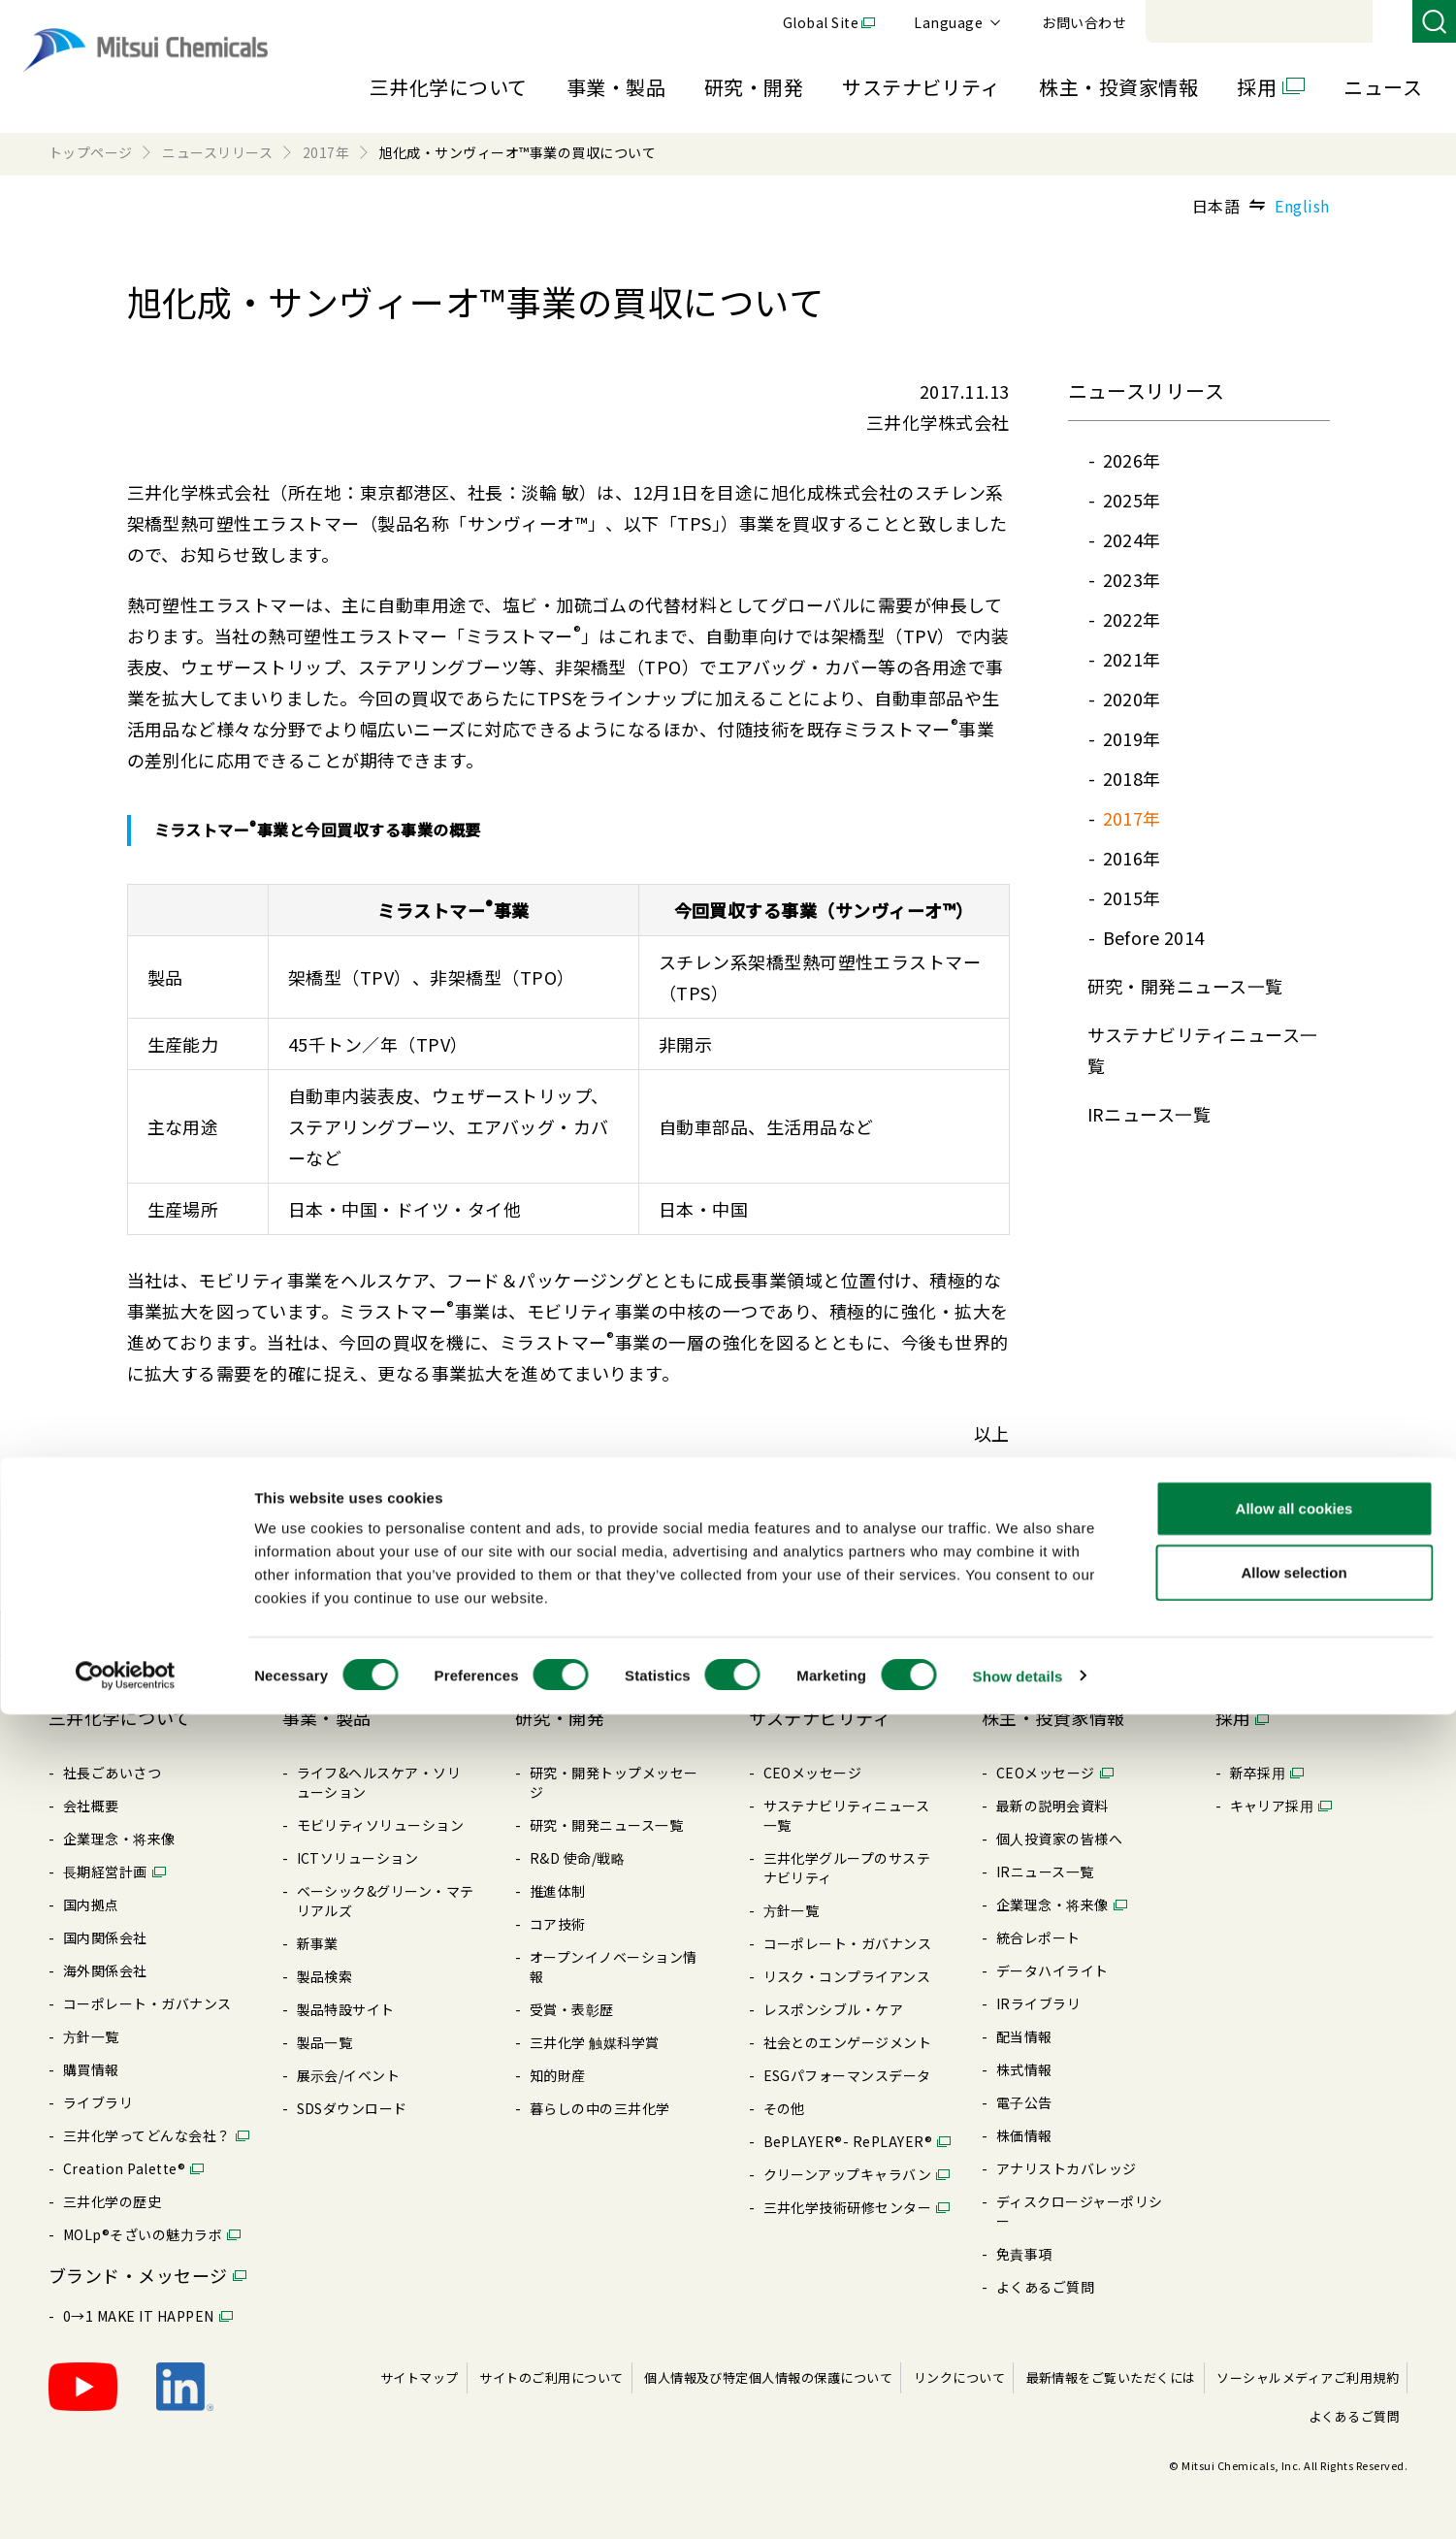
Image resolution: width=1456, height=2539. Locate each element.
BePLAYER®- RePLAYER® (848, 2141)
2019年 (1132, 738)
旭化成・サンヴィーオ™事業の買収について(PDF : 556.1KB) (369, 1549)
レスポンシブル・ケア (833, 2009)
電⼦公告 (1024, 2102)
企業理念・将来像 (119, 1838)
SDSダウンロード (352, 2108)
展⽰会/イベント (349, 2075)
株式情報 (1024, 2069)
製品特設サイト (346, 2009)
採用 (1257, 87)
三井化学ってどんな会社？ (147, 2135)
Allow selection (1293, 2397)
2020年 (1132, 698)
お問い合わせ (1351, 22)
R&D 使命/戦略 (577, 1858)
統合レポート (1038, 1937)
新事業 (318, 1943)
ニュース (1382, 87)
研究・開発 (753, 87)
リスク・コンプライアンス (847, 1976)
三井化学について (449, 87)
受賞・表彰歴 (572, 2009)
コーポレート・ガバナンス (147, 2003)
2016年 (1132, 857)
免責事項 (1024, 2253)
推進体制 (558, 1891)
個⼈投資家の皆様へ (1059, 1838)
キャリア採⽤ (1272, 1805)
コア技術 (558, 1924)
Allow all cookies (1294, 2333)
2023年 (1132, 579)
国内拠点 (91, 1904)
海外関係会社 (105, 1970)
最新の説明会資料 (1052, 1805)
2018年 (1132, 778)
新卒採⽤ (1258, 1772)
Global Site (1087, 22)
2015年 (1132, 897)
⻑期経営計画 (105, 1871)
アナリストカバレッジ (1066, 2168)
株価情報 (1024, 2135)
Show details (1018, 2500)
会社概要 (91, 1805)
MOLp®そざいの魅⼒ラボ (142, 2234)
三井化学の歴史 (112, 2201)
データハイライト (1052, 1970)
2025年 (1132, 499)
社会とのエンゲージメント (847, 2042)
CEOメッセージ (812, 1772)
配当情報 (1024, 2036)
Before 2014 (1154, 937)
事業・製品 (615, 87)
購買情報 (91, 2069)
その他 (784, 2108)
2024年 (1132, 539)
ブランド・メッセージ (138, 2275)
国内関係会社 (105, 1937)
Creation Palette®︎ (124, 2168)
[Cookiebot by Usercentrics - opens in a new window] (125, 2501)
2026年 (1132, 459)
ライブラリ (98, 2102)
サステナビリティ (921, 87)
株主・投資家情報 (1118, 87)
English (1302, 205)
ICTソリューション (358, 1858)
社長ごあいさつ (112, 1772)
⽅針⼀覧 (91, 2036)
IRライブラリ (1038, 2003)
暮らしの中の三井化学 (600, 2108)
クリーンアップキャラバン (847, 2174)
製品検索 (325, 1976)
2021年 (1132, 658)
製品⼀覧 (325, 2042)
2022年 (1132, 619)
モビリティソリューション (381, 1825)
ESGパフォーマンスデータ (847, 2075)
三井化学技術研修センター (847, 2207)
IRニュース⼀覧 (1149, 1113)
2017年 (1132, 817)
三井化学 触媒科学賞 (595, 2042)
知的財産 (558, 2075)
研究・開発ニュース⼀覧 (1185, 985)
